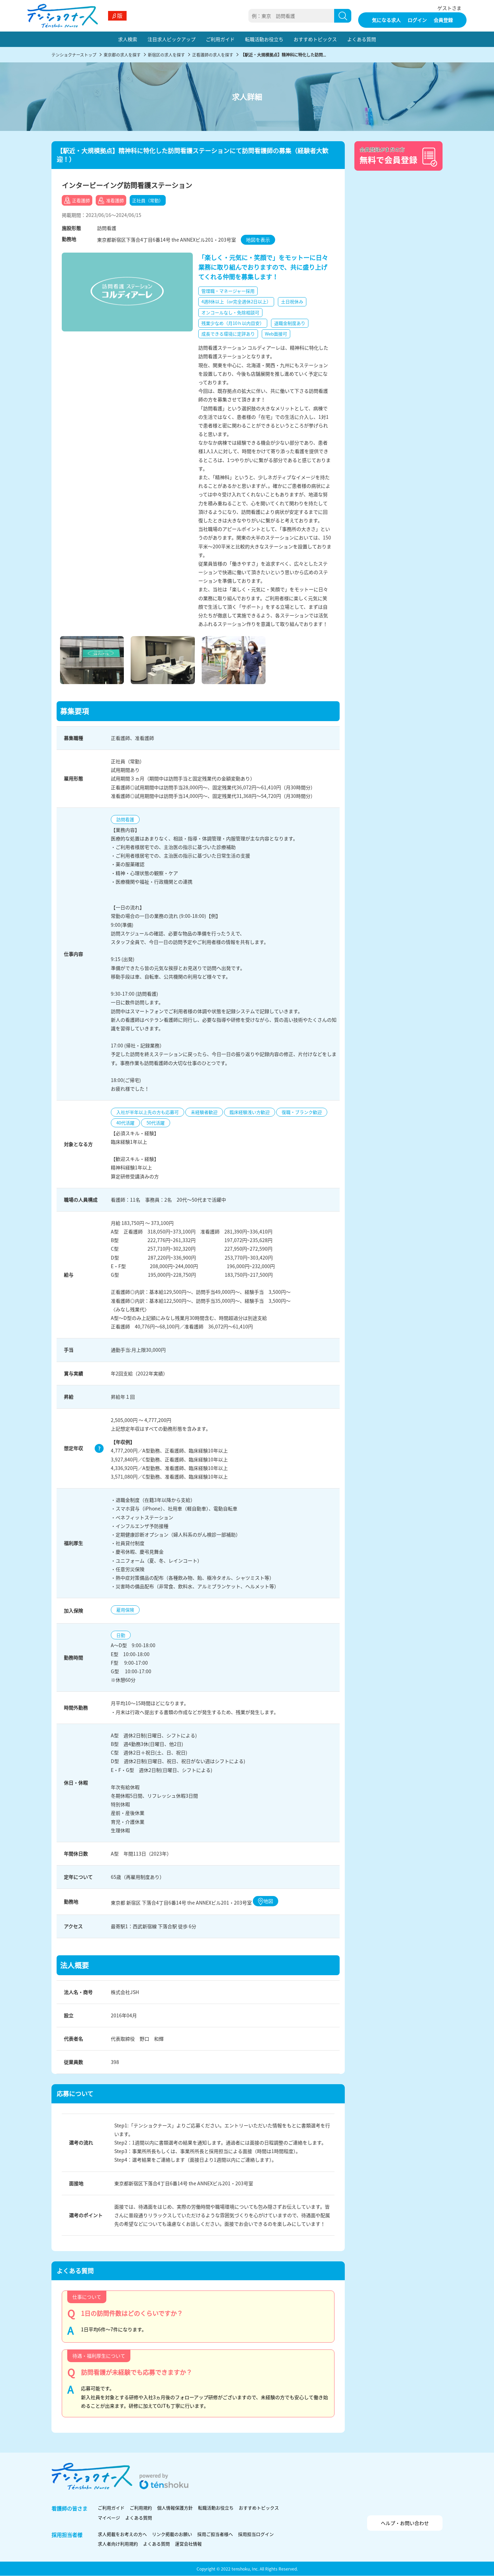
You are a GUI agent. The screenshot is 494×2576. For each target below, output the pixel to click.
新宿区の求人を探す (166, 55)
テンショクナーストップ (73, 55)
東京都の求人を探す (122, 55)
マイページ (109, 2517)
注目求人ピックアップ (172, 39)
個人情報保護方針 (175, 2507)
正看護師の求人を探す (212, 55)
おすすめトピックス (315, 39)
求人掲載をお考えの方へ (122, 2534)
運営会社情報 (188, 2544)
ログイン (417, 19)
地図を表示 (258, 239)
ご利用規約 (141, 2507)
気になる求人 (386, 19)
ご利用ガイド (220, 39)
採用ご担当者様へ (215, 2534)
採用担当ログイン (256, 2534)
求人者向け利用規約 (118, 2544)
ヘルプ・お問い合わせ (405, 2523)
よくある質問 (361, 39)
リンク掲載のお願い (172, 2534)
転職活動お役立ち (264, 39)
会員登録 (443, 19)
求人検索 (127, 39)
